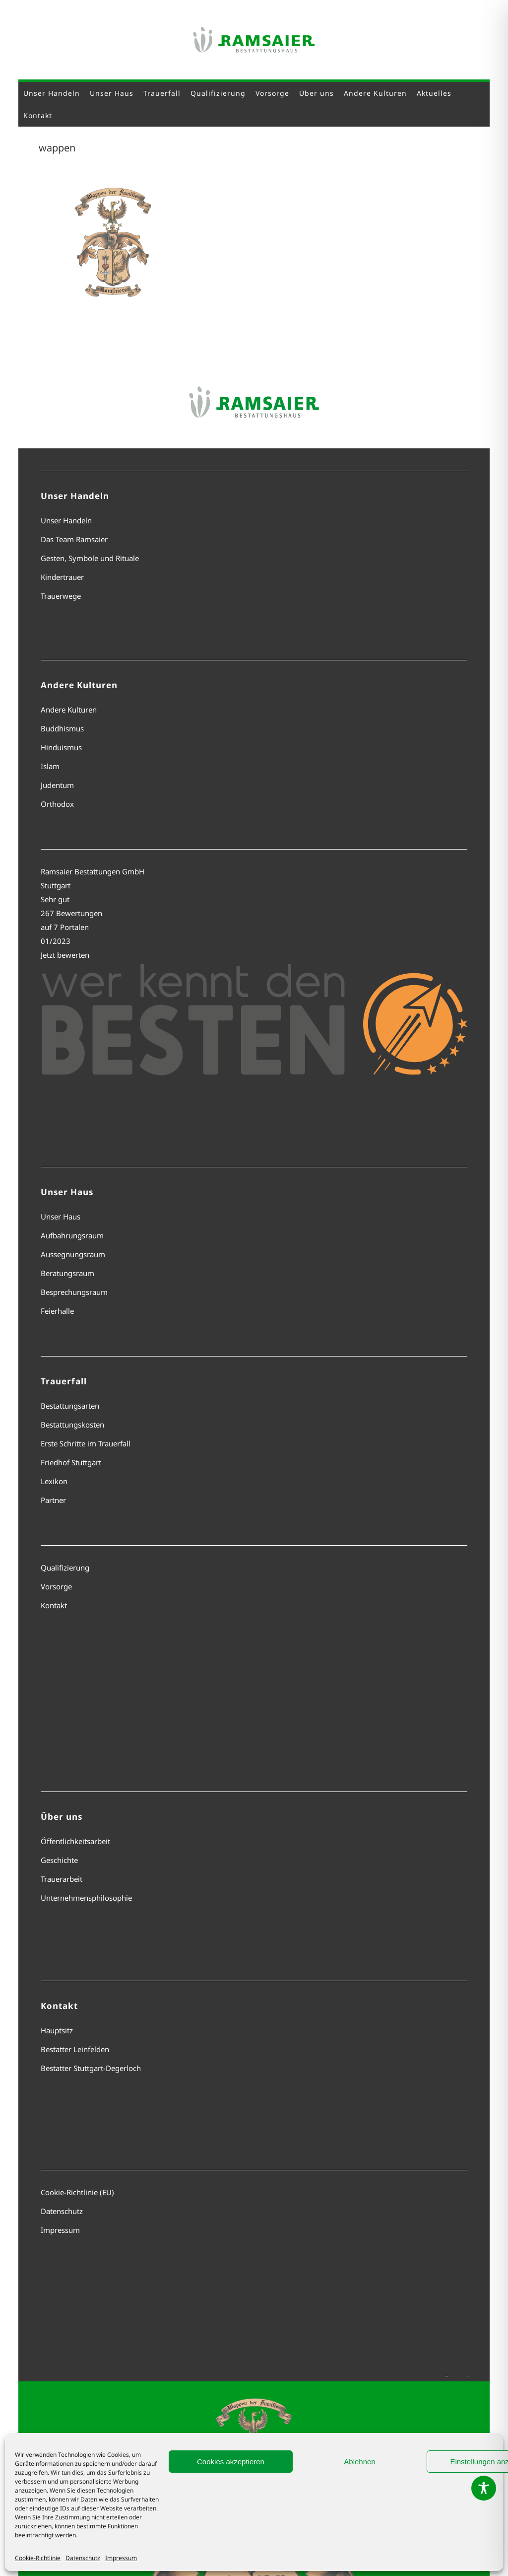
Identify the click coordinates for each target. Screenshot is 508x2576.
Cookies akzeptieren (230, 2461)
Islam (50, 766)
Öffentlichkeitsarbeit (75, 1841)
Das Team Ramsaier (74, 539)
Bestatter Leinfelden (75, 2049)
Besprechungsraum (74, 1292)
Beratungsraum (67, 1273)
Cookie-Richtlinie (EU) (77, 2192)
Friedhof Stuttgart (71, 1462)
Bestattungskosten (72, 1425)
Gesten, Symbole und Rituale (90, 558)
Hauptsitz (57, 2030)
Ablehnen (359, 2461)
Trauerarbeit (61, 1879)
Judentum (57, 785)
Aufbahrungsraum (72, 1235)
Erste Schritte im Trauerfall (85, 1443)
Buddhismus (62, 728)
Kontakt (54, 1605)
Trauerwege (61, 596)
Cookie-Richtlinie (38, 2558)
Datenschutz (82, 2558)
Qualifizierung (65, 1568)
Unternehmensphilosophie (86, 1898)
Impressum (121, 2558)
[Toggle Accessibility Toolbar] (483, 2488)
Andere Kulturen (69, 710)
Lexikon (54, 1481)
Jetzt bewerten (65, 955)
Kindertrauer (62, 577)
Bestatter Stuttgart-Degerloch (91, 2068)
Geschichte (59, 1860)
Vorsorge (56, 1586)
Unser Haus (60, 1216)
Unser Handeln (66, 520)
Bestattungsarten (70, 1406)
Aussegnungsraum (73, 1254)
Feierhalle (57, 1311)
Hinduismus (61, 747)
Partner (53, 1500)
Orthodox (57, 804)
